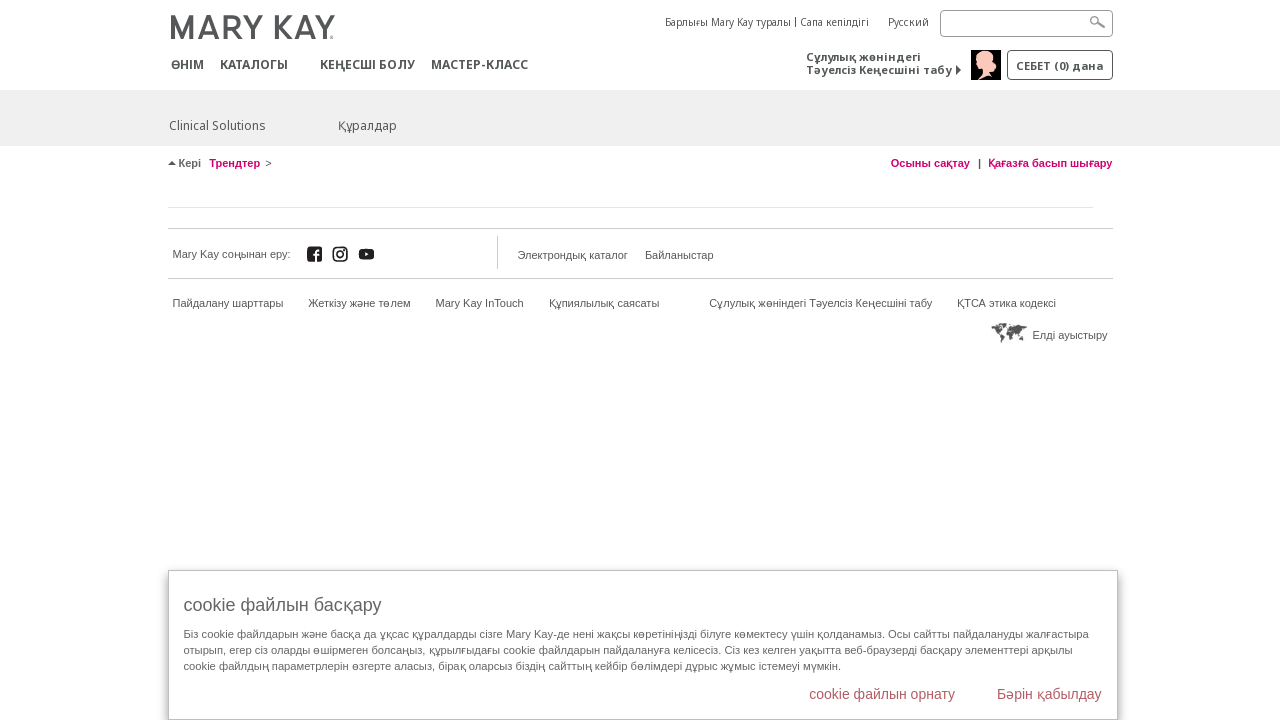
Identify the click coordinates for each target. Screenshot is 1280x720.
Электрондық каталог (573, 255)
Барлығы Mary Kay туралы (728, 22)
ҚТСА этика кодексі (1006, 303)
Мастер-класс (479, 64)
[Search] (1026, 23)
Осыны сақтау (930, 163)
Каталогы (254, 64)
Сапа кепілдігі (834, 22)
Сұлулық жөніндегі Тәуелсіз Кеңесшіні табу (879, 63)
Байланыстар (679, 255)
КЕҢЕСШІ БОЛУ (367, 64)
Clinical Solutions (217, 125)
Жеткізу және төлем (359, 303)
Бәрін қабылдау (1049, 694)
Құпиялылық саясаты (604, 303)
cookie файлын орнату (882, 694)
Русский (908, 22)
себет (1059, 65)
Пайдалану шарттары (228, 303)
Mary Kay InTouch (480, 303)
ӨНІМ (187, 64)
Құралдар (367, 125)
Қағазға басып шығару (1050, 163)
